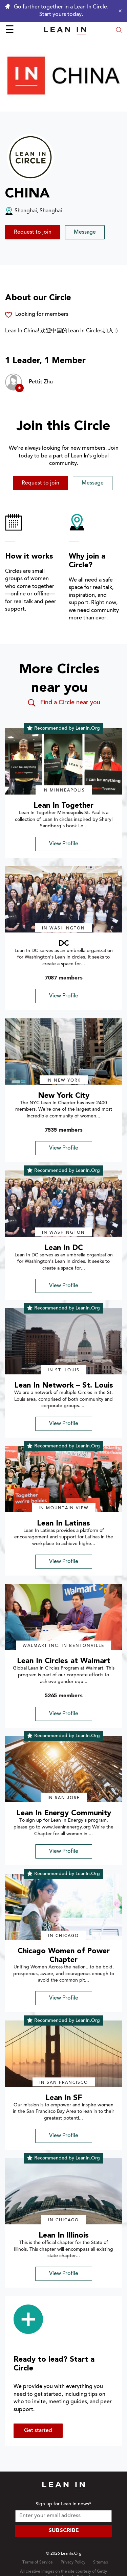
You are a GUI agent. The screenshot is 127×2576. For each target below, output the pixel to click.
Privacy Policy (73, 2562)
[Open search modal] (119, 30)
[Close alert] (118, 11)
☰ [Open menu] (9, 30)
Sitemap (100, 2562)
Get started (38, 2430)
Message (85, 232)
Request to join (32, 232)
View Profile (63, 844)
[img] (63, 761)
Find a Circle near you (63, 703)
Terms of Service (37, 2562)
